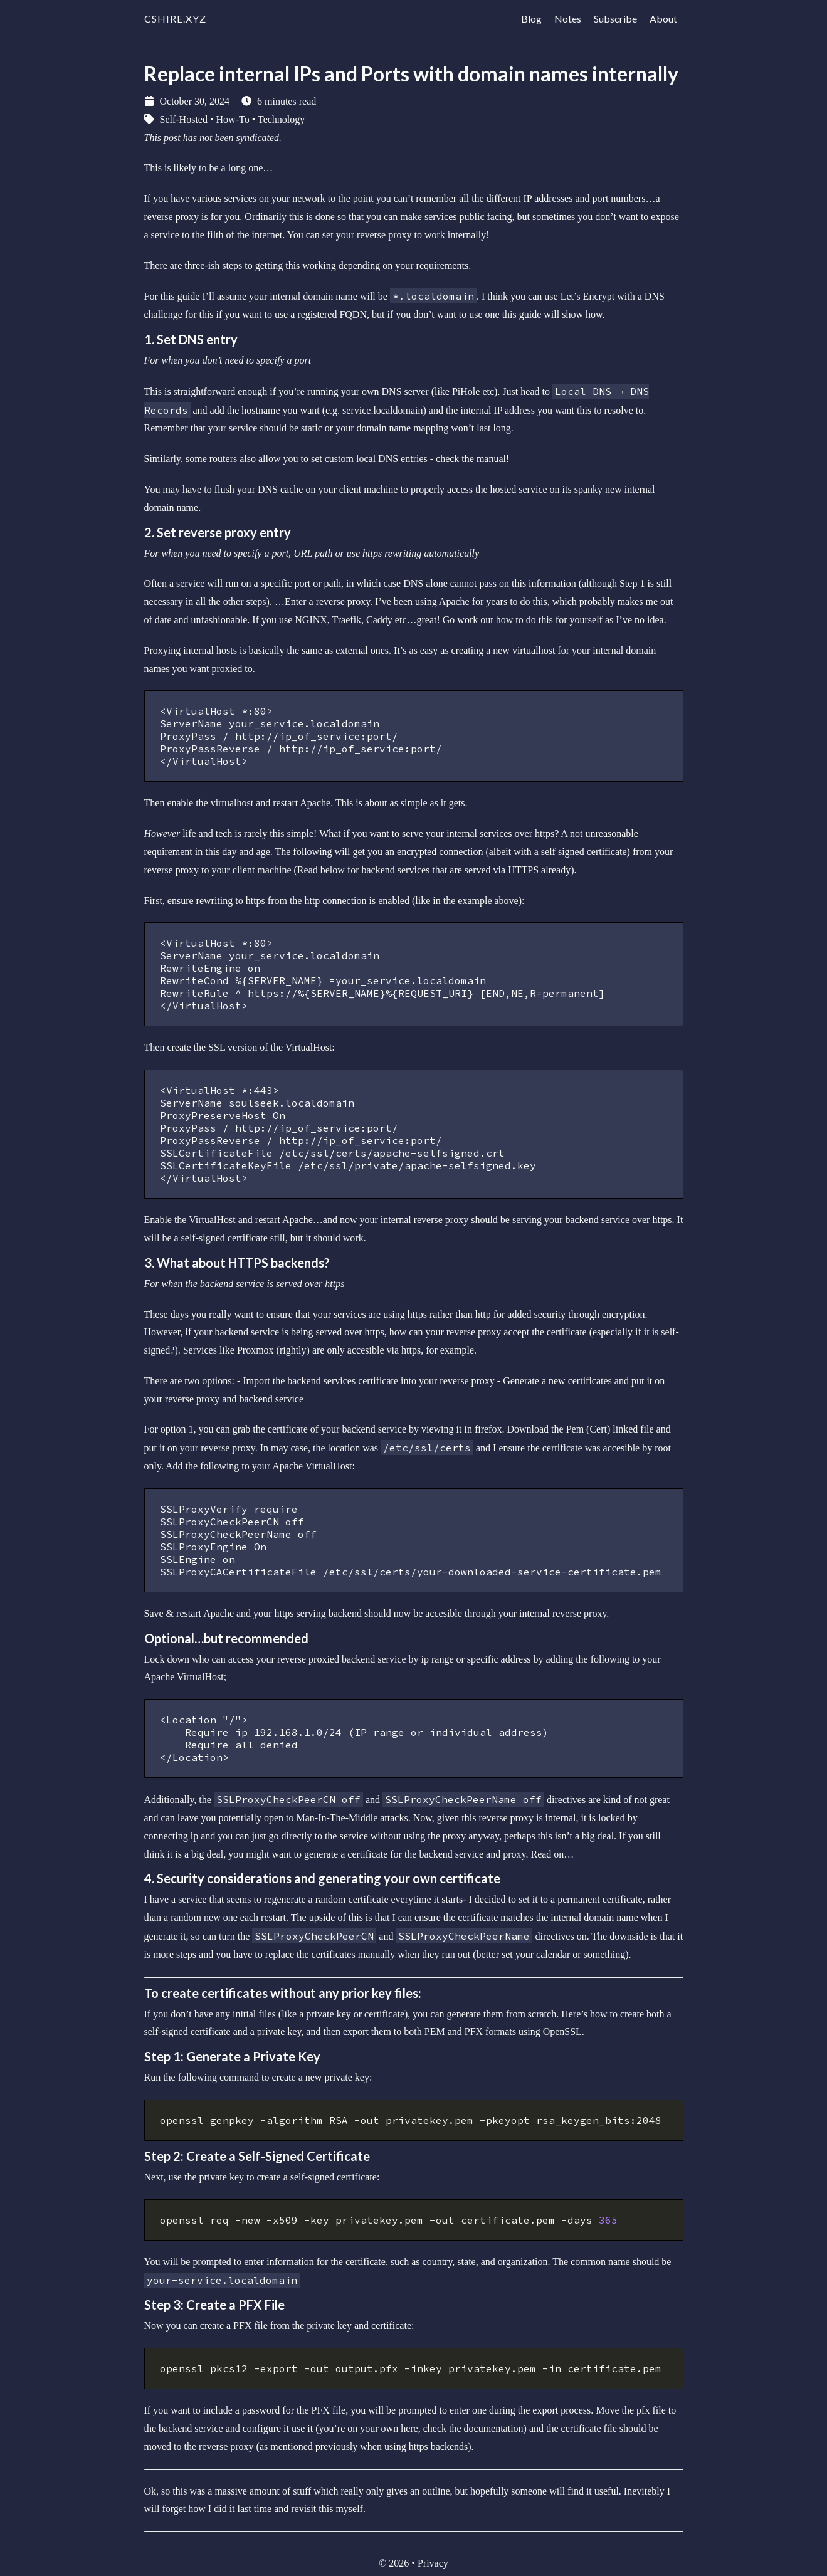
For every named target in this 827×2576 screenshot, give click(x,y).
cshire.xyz (175, 18)
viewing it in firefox (461, 1429)
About (663, 18)
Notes (567, 18)
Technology (281, 119)
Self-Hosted (184, 119)
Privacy (433, 2563)
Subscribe (615, 18)
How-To (233, 119)
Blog (531, 18)
